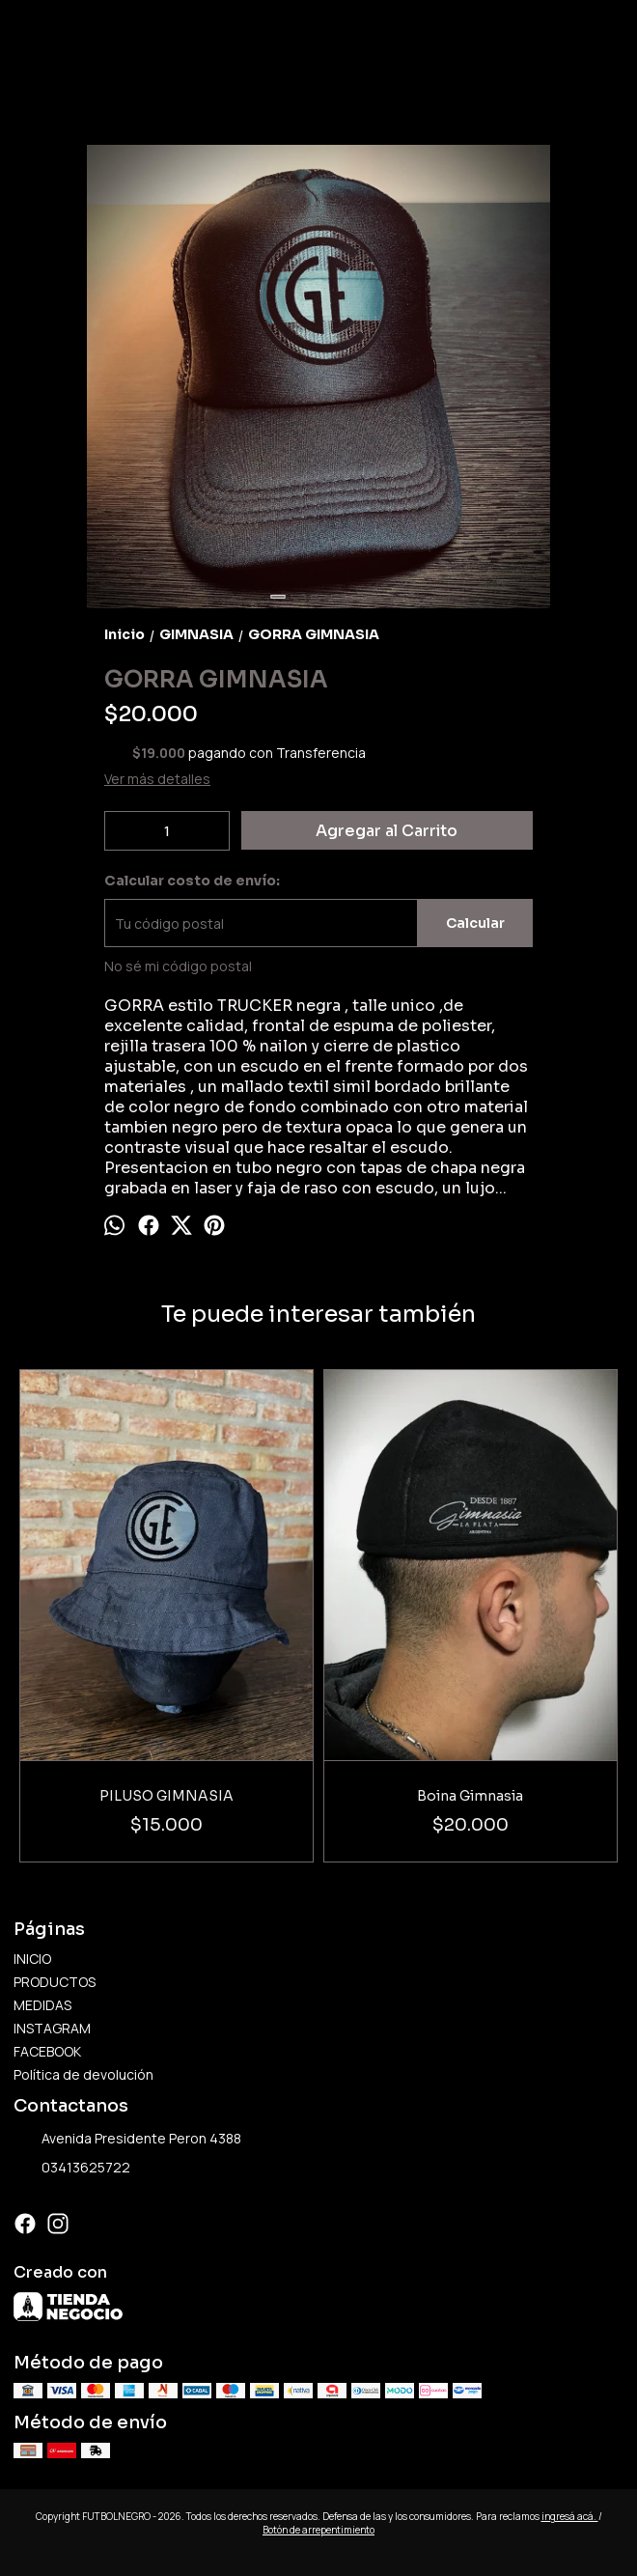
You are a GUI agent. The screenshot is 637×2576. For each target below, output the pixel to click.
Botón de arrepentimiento (318, 2529)
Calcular (475, 923)
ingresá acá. (569, 2516)
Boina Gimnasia (471, 1796)
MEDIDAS (42, 2005)
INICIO (32, 1958)
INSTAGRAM (52, 2028)
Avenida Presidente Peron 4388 (127, 2139)
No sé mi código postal (178, 966)
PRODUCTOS (55, 1982)
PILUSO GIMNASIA (166, 1796)
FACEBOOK (47, 2051)
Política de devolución (83, 2074)
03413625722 (72, 2168)
